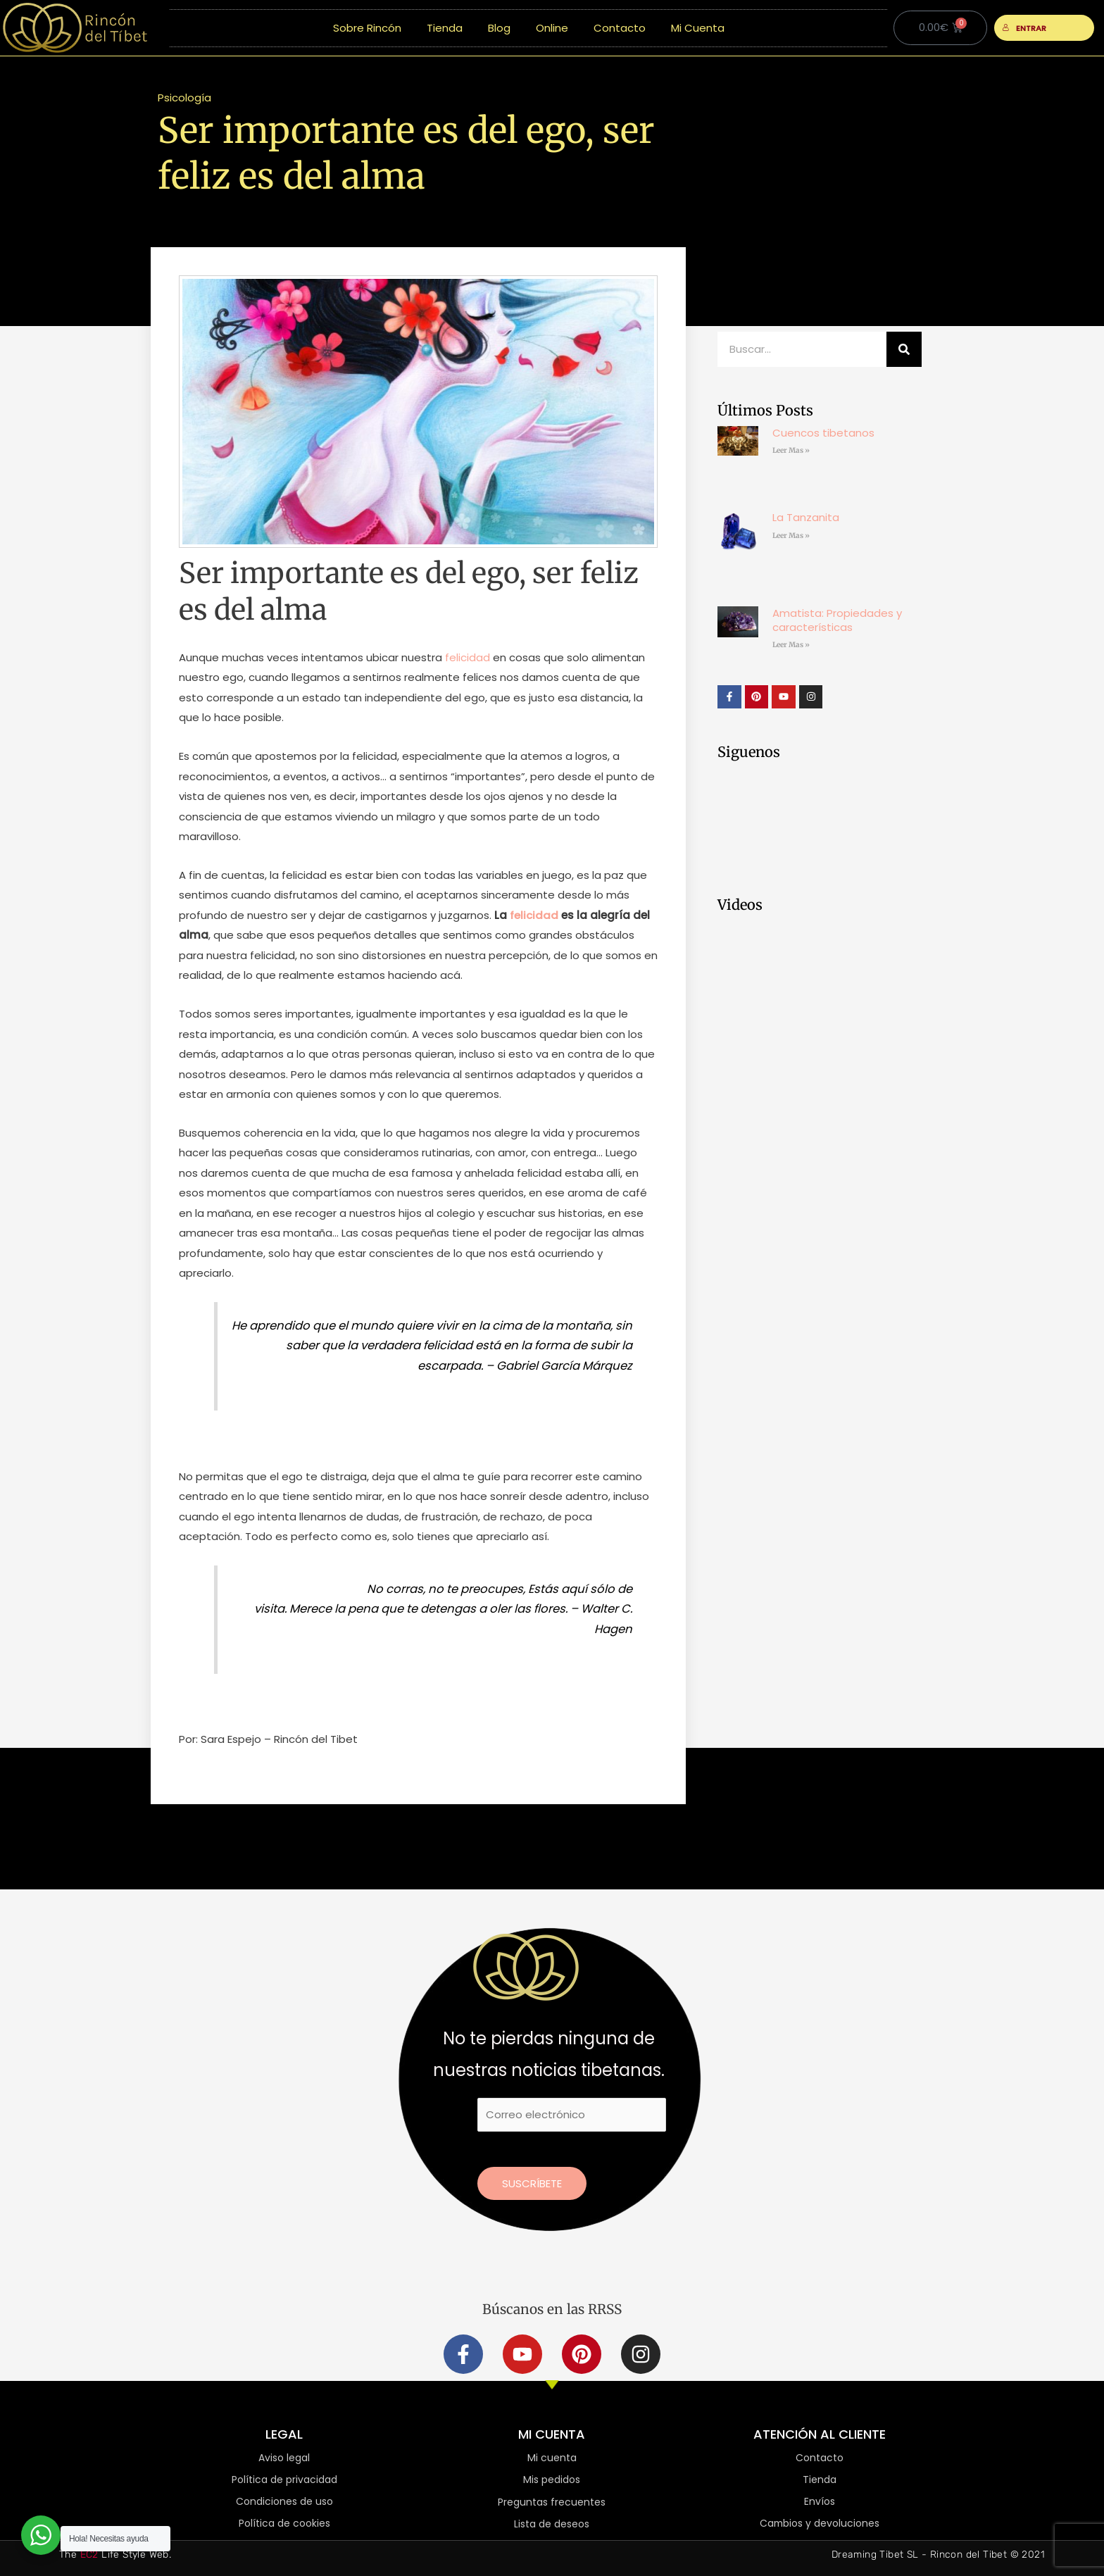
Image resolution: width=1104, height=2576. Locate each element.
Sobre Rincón (367, 27)
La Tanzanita (805, 517)
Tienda (445, 27)
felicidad (467, 657)
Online (552, 27)
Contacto (620, 27)
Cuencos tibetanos (823, 432)
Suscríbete (532, 2183)
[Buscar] (904, 349)
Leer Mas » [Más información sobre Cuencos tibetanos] (791, 450)
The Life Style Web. (115, 2555)
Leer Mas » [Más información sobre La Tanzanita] (791, 535)
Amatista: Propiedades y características (837, 620)
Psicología (184, 97)
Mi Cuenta (697, 27)
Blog (499, 27)
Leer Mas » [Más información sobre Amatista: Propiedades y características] (791, 644)
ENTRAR (1024, 28)
